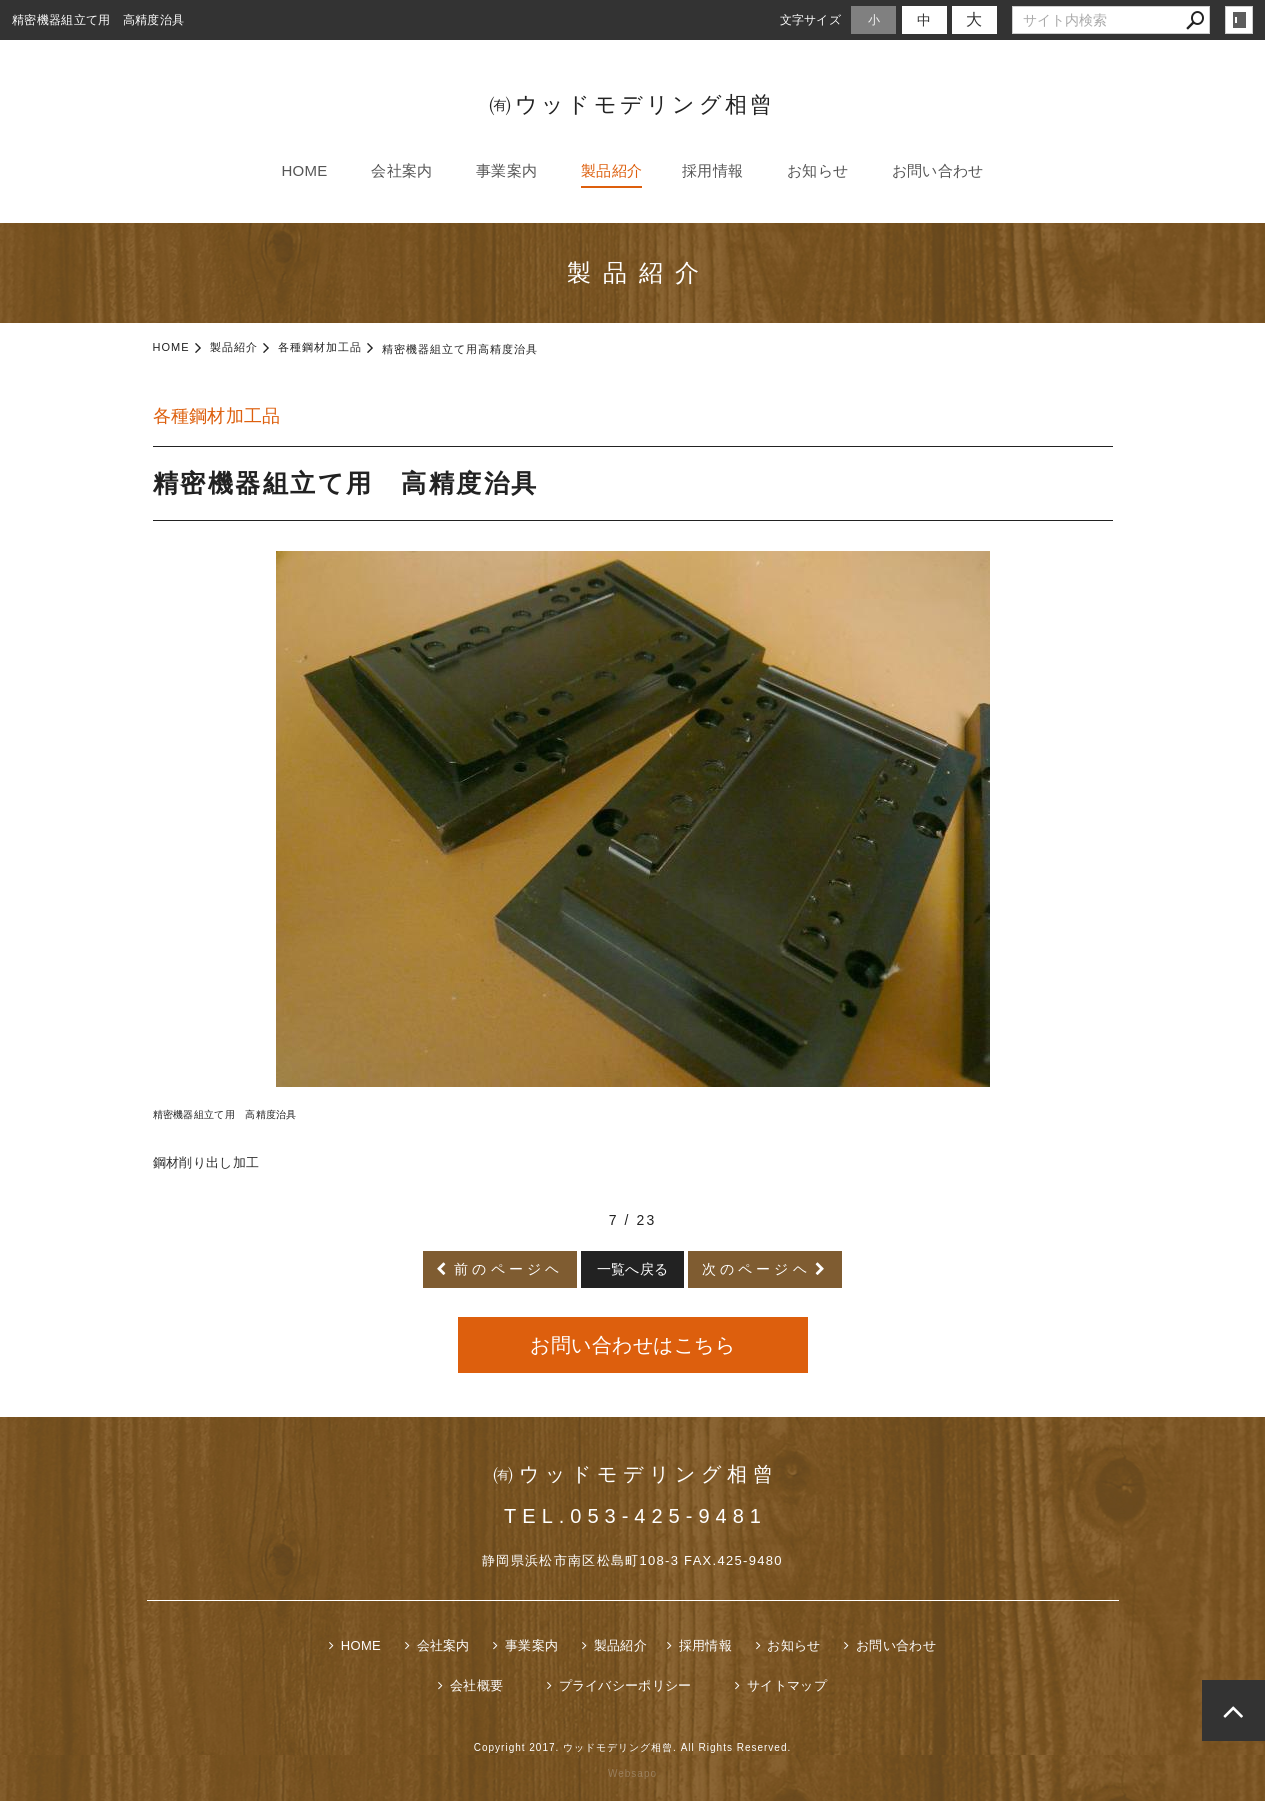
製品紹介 (611, 170)
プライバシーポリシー (625, 1685)
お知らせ (817, 170)
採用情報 (712, 170)
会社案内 (401, 170)
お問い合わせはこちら (632, 1345)
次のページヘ (756, 1269)
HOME (304, 170)
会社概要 (476, 1685)
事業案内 (506, 170)
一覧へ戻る (633, 1269)
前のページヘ (508, 1269)
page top (1233, 1710)
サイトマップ (787, 1685)
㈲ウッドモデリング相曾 (632, 104)
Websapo (632, 1773)
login (1239, 20)
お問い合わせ (938, 170)
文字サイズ (811, 19)
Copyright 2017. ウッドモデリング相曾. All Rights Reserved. (633, 1747)
